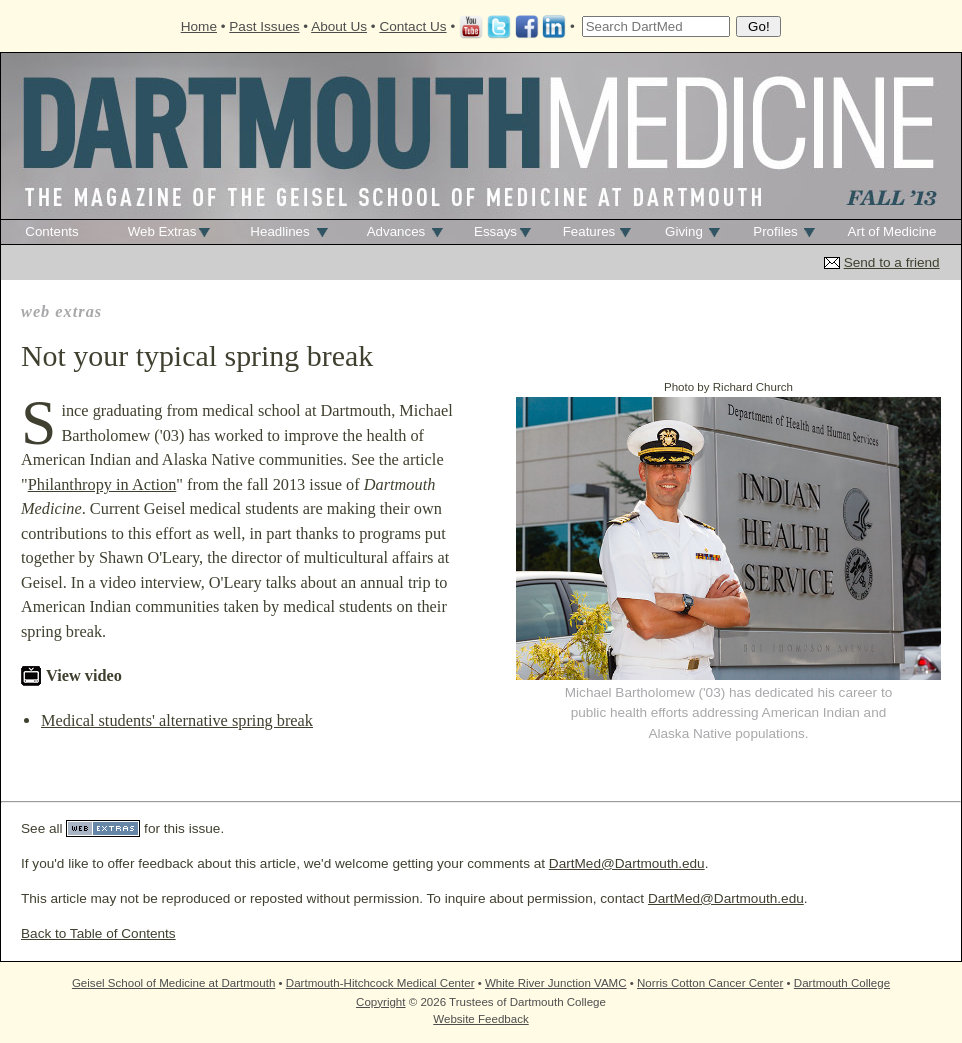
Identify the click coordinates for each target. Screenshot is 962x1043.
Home (199, 26)
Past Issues (264, 26)
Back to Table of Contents (98, 933)
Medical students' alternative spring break (177, 720)
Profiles (775, 231)
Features (589, 231)
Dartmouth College (842, 983)
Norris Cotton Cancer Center (710, 983)
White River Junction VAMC (556, 983)
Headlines (279, 231)
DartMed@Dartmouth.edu (627, 863)
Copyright (380, 1002)
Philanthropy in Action (102, 484)
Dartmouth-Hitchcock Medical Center (380, 983)
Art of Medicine (892, 231)
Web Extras (162, 231)
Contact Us (412, 26)
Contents (51, 231)
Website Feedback (480, 1019)
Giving (684, 231)
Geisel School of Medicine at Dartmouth (173, 983)
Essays (495, 231)
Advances (396, 231)
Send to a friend (892, 262)
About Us (339, 26)
